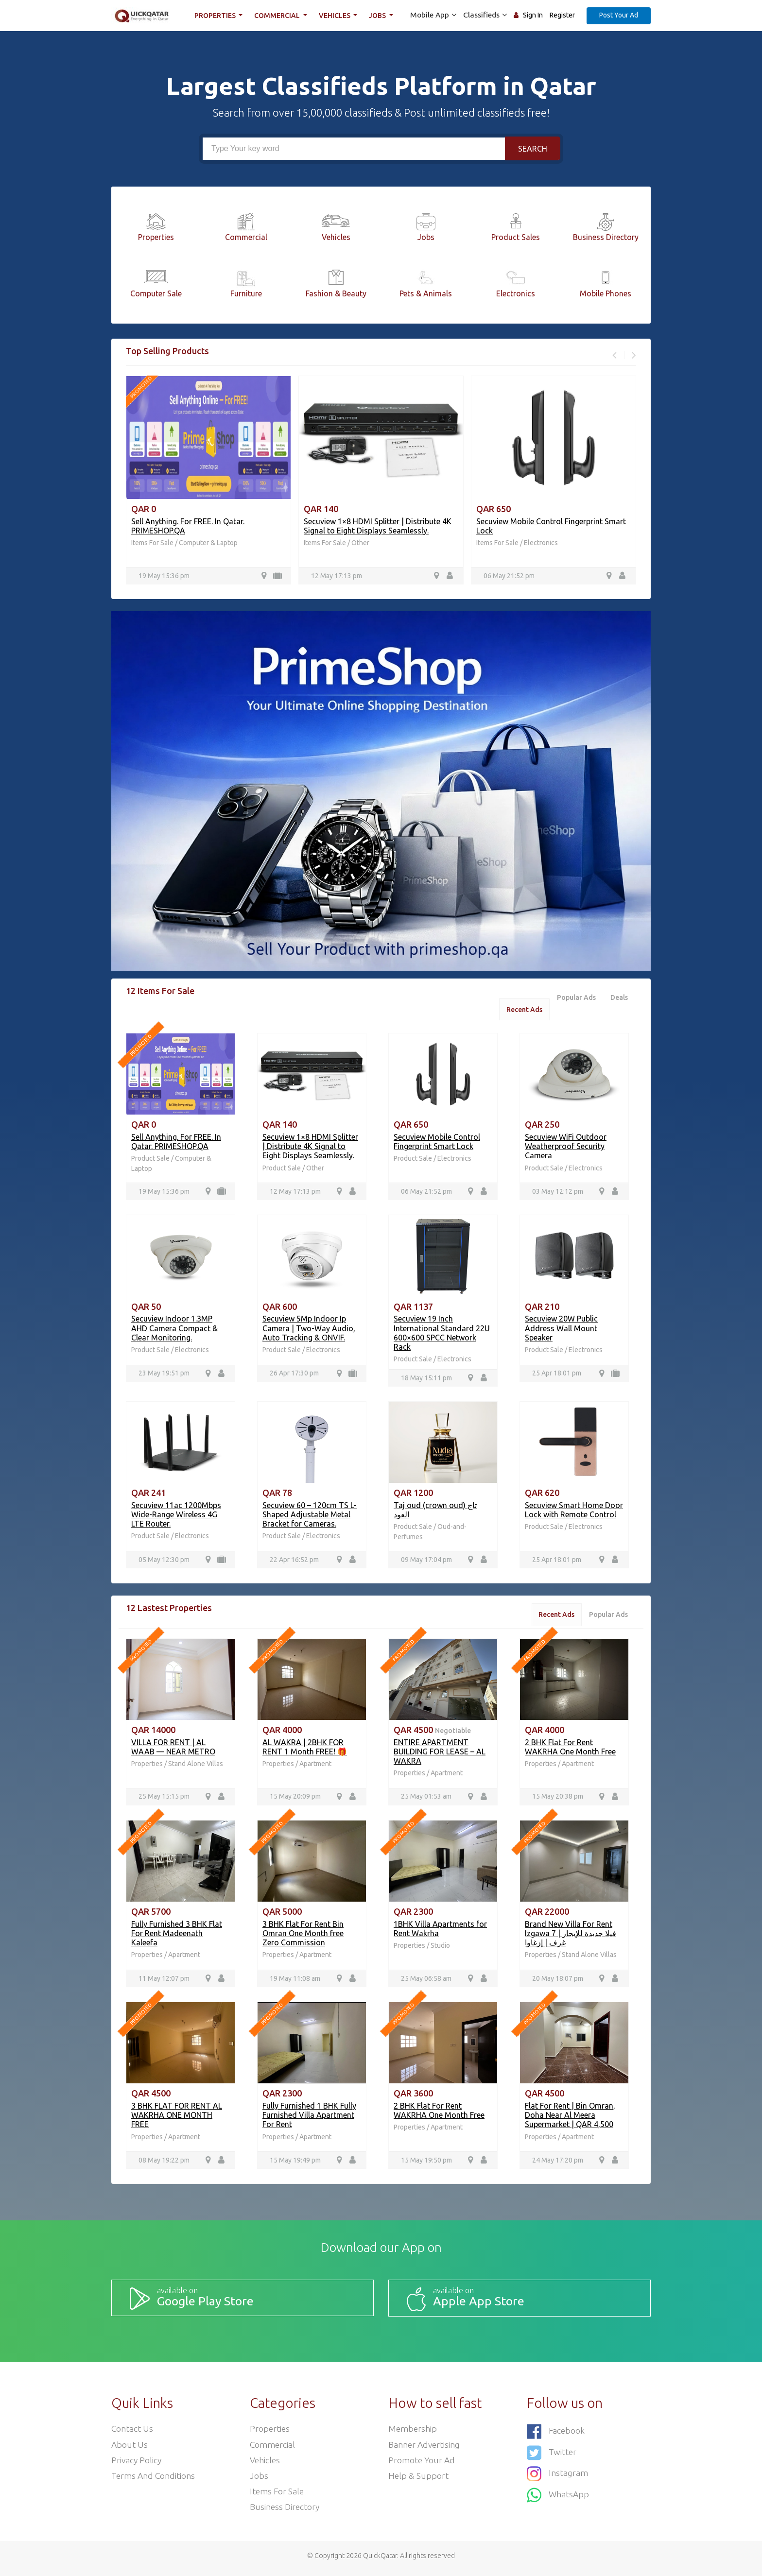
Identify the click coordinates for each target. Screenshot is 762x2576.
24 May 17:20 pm (557, 2164)
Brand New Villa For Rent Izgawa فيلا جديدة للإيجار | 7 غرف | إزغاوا (570, 1936)
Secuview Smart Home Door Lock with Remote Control (574, 1512)
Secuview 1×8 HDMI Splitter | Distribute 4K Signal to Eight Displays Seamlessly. (377, 526)
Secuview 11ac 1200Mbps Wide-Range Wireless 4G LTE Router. (176, 1516)
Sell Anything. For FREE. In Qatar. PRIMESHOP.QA (176, 1142)
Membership (413, 2432)
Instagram (558, 2474)
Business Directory (285, 2512)
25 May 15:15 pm (164, 1799)
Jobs (379, 15)
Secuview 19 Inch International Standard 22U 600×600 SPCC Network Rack (442, 1334)
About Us (129, 2448)
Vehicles (336, 15)
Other (360, 543)
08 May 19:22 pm (164, 2164)
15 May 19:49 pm (295, 2164)
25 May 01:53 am (426, 1799)
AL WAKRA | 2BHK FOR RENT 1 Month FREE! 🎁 (304, 1749)
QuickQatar (380, 2561)
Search (532, 148)
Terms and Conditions (153, 2480)
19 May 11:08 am (295, 1982)
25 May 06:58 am (426, 1982)
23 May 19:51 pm (164, 1375)
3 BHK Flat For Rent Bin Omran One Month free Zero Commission (303, 1936)
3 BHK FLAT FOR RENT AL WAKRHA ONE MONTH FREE (176, 2118)
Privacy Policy (137, 2464)
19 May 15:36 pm (164, 576)
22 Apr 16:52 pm (294, 1562)
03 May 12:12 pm (557, 1193)
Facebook (556, 2433)
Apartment (315, 1766)
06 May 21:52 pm (509, 576)
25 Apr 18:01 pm (556, 1375)
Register (562, 15)
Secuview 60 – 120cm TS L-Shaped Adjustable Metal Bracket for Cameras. (309, 1516)
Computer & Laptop (208, 543)
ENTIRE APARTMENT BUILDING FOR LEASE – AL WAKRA (439, 1754)
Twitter (552, 2454)
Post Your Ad (618, 15)
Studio (440, 1949)
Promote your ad (422, 2464)
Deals (618, 998)
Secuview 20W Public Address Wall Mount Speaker (561, 1329)
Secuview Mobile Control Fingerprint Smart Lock (437, 1142)
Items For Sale (152, 543)
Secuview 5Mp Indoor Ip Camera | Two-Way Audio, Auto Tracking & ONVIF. (308, 1329)
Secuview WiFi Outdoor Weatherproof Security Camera (565, 1147)
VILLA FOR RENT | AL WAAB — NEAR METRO (173, 1749)
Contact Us (132, 2432)
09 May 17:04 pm (426, 1562)
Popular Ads (574, 998)
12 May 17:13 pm (336, 576)
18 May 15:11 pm (426, 1379)
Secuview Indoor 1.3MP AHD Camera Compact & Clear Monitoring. (174, 1329)
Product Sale (151, 1160)
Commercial (279, 15)
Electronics (541, 543)
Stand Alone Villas (195, 1766)
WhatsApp (558, 2495)
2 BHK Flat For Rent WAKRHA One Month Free (570, 1749)
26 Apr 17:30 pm (294, 1375)
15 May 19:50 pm (426, 2164)
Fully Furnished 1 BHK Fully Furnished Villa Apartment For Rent (309, 2118)
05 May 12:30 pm (164, 1562)
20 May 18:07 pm (557, 1982)
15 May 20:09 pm (295, 1799)
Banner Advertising (425, 2448)
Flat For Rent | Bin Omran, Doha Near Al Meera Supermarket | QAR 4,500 (570, 2118)
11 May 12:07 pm (164, 1982)
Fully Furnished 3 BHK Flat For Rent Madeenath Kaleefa (176, 1936)
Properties (216, 15)
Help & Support (418, 2480)
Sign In (533, 15)
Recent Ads (521, 1010)
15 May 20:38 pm (557, 1799)
